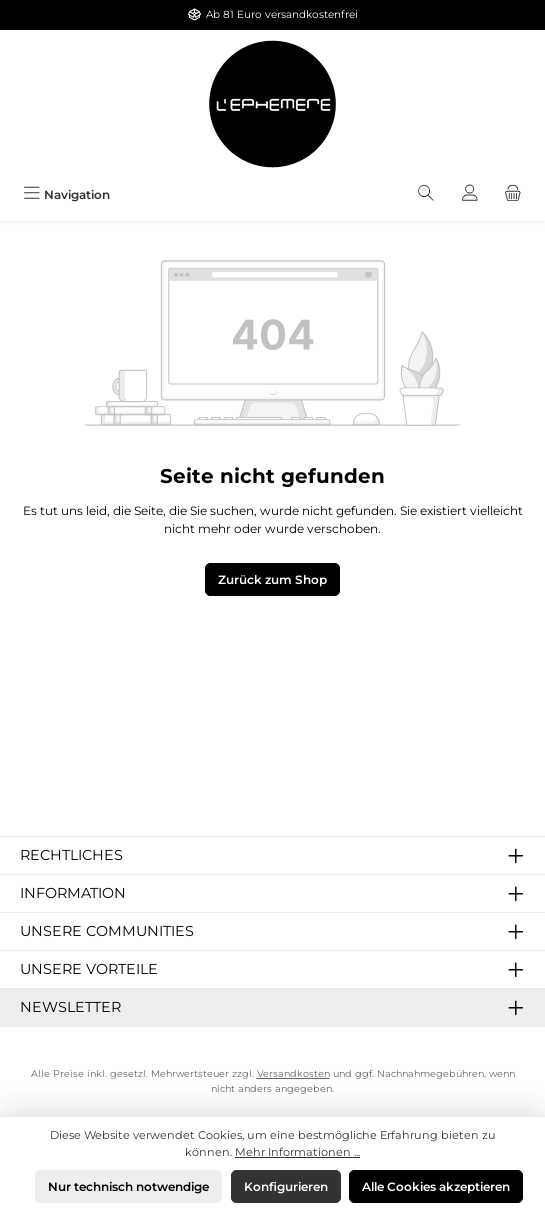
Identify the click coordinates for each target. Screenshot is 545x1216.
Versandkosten (293, 1073)
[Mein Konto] (470, 194)
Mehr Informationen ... (297, 1152)
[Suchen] (426, 194)
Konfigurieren (286, 1186)
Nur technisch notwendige (128, 1186)
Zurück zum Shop (272, 579)
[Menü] (66, 194)
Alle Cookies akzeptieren (436, 1186)
